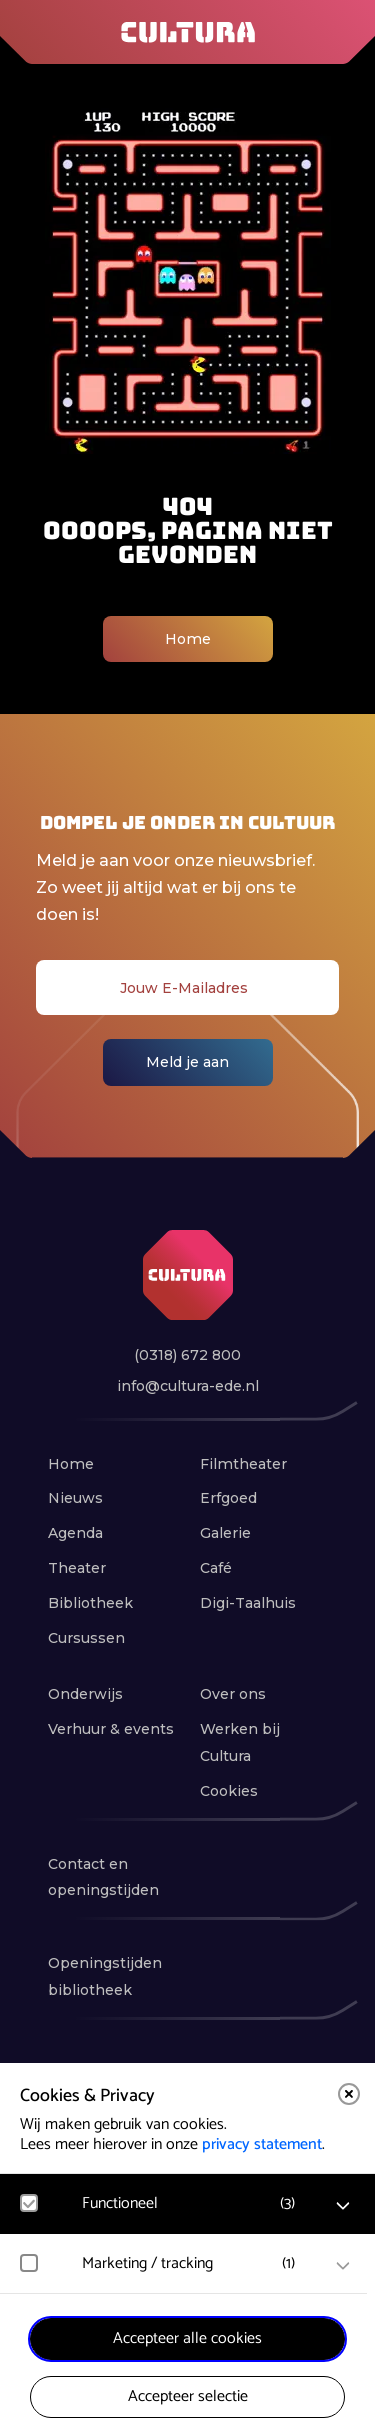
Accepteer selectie (188, 2396)
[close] (349, 2094)
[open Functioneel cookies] (343, 2206)
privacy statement (262, 2144)
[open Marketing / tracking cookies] (343, 2266)
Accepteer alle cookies (187, 2338)
